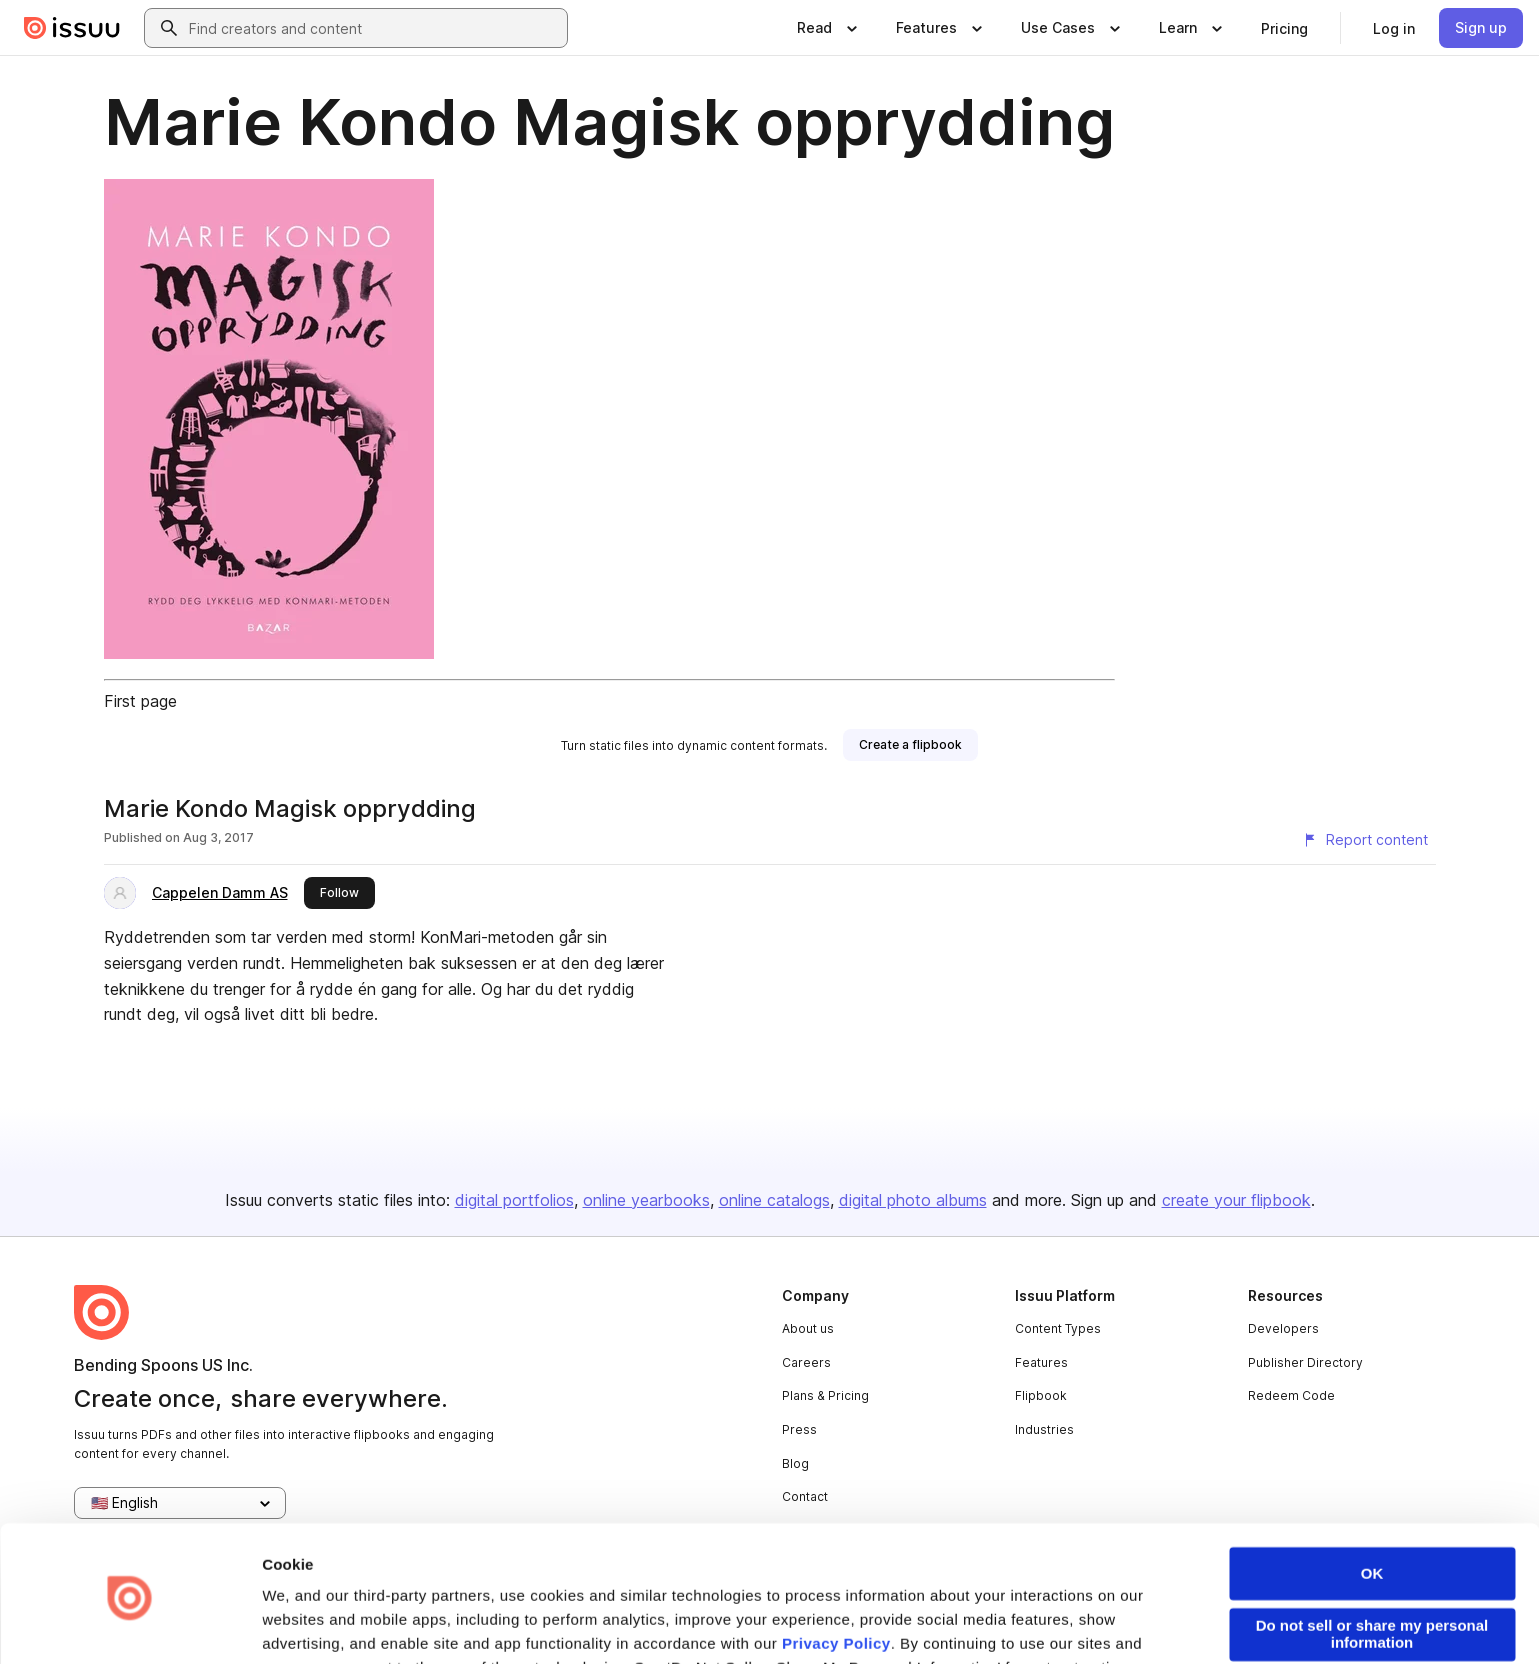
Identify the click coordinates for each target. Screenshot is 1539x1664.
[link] (1284, 28)
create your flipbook (1236, 1200)
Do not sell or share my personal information (1372, 1566)
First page (140, 701)
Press (799, 1429)
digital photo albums (913, 1200)
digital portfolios (514, 1200)
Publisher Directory (1305, 1362)
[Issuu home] (72, 28)
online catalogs (774, 1200)
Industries (1044, 1429)
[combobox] (374, 28)
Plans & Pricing (825, 1395)
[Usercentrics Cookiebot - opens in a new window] (129, 1625)
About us (808, 1328)
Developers (1283, 1328)
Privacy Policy (836, 1575)
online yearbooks (646, 1200)
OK (1372, 1505)
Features (1041, 1362)
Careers (806, 1362)
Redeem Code (1291, 1395)
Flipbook (1041, 1395)
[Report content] (1365, 840)
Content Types (1058, 1328)
